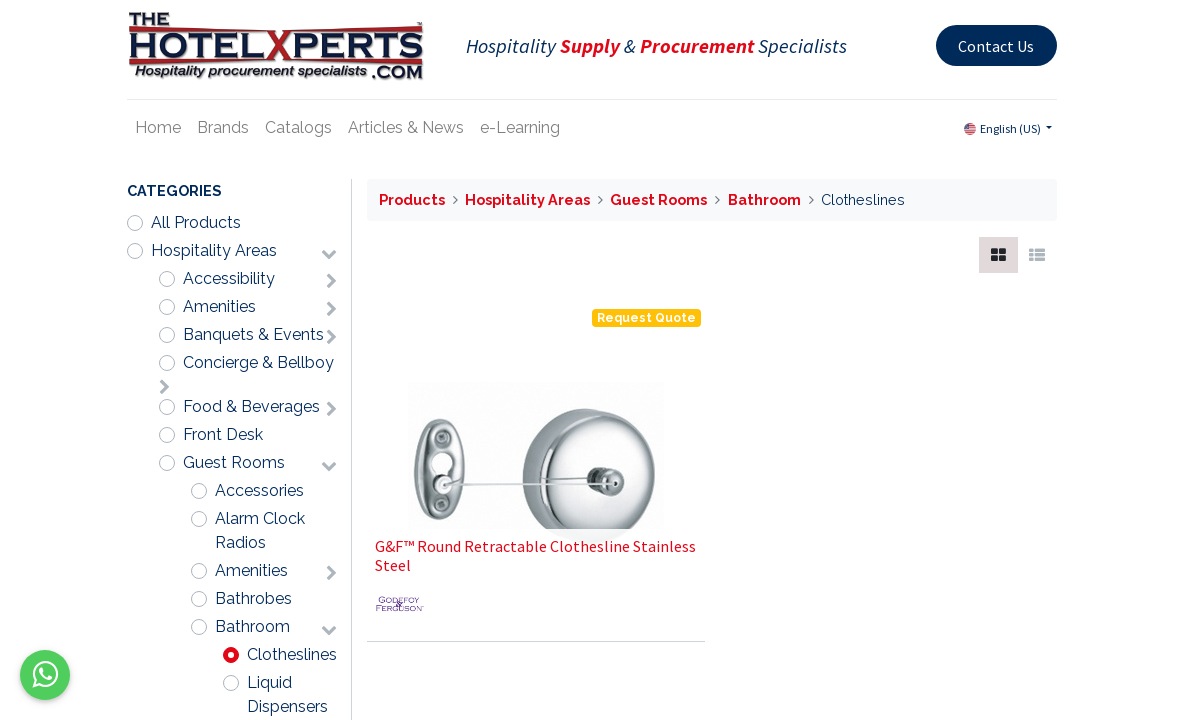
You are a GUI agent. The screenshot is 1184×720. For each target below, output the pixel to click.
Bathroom (252, 626)
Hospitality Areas (214, 250)
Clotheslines (292, 654)
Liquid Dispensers (287, 694)
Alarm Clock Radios (260, 530)
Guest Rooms (234, 462)
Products (412, 199)
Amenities (219, 306)
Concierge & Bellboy (258, 362)
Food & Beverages (251, 406)
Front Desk (223, 434)
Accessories (259, 490)
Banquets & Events (253, 334)
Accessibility (229, 278)
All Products (196, 222)
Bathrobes (253, 598)
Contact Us (996, 46)
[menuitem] (158, 128)
